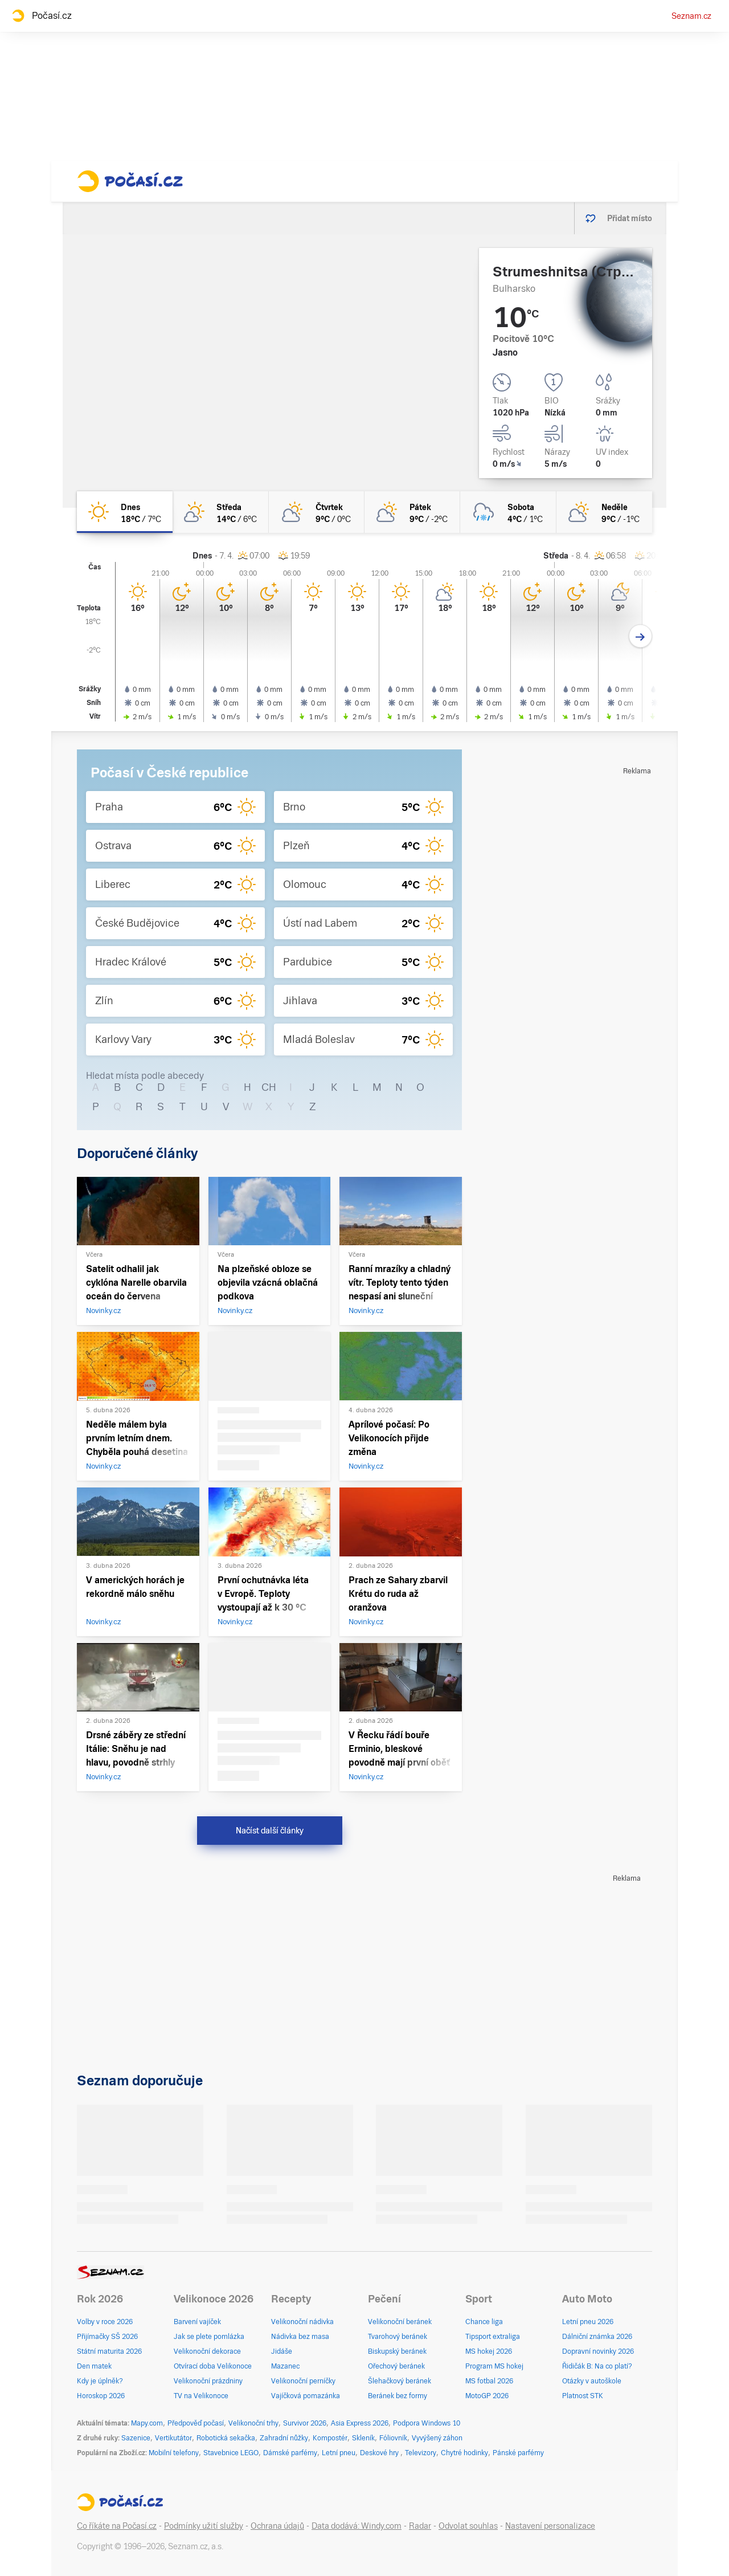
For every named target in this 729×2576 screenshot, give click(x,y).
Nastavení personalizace (550, 2525)
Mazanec (285, 2366)
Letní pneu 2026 (587, 2322)
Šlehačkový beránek (399, 2381)
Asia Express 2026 (359, 2423)
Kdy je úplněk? (100, 2381)
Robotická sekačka (225, 2438)
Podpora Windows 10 (426, 2423)
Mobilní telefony (174, 2453)
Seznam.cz (691, 16)
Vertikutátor (173, 2438)
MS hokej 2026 (488, 2351)
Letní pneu (338, 2453)
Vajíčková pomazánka (305, 2396)
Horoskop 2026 (101, 2396)
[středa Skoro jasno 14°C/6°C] (220, 512)
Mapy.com (147, 2423)
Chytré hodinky (464, 2453)
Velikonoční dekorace (207, 2351)
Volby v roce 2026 (105, 2322)
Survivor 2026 (304, 2423)
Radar (420, 2525)
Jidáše (281, 2351)
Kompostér (330, 2438)
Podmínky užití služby (203, 2525)
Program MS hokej (494, 2366)
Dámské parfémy (290, 2453)
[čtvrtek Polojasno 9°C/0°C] (316, 512)
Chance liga (484, 2322)
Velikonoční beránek (400, 2322)
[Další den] (640, 636)
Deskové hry (380, 2453)
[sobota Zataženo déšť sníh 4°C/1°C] (508, 512)
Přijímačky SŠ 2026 (107, 2337)
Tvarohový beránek (397, 2337)
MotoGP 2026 (487, 2396)
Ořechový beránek (396, 2366)
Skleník (363, 2438)
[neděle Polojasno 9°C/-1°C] (604, 512)
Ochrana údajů (277, 2525)
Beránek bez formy (397, 2396)
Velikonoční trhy (253, 2423)
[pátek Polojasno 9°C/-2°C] (412, 512)
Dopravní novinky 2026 (598, 2351)
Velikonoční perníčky (303, 2381)
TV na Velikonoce (201, 2396)
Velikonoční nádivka (302, 2322)
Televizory (420, 2453)
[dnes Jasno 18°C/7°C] (125, 512)
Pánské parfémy (518, 2453)
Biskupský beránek (397, 2351)
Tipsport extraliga (492, 2337)
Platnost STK (582, 2396)
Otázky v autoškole (591, 2381)
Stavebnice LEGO (231, 2453)
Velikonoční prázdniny (208, 2381)
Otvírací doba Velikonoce (213, 2366)
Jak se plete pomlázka (209, 2337)
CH (268, 1087)
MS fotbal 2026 (489, 2381)
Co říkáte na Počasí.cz (117, 2525)
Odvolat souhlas (468, 2525)
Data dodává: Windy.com (357, 2525)
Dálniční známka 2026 (597, 2337)
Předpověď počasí (195, 2423)
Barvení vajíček (197, 2322)
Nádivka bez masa (300, 2337)
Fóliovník (393, 2438)
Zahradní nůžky (284, 2438)
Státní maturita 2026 (109, 2351)
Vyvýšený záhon (437, 2438)
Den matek (94, 2366)
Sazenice (135, 2438)
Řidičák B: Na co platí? (597, 2366)
